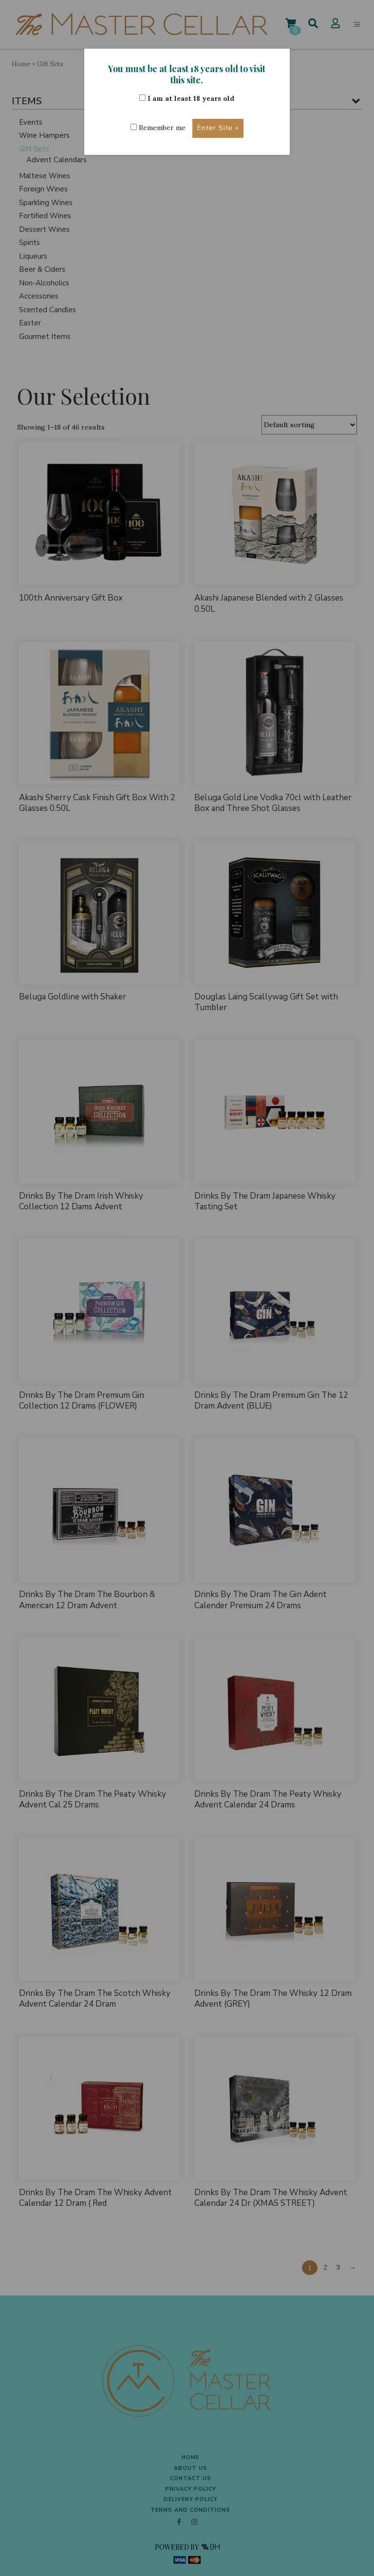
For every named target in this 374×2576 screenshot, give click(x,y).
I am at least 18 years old (186, 98)
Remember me (158, 127)
